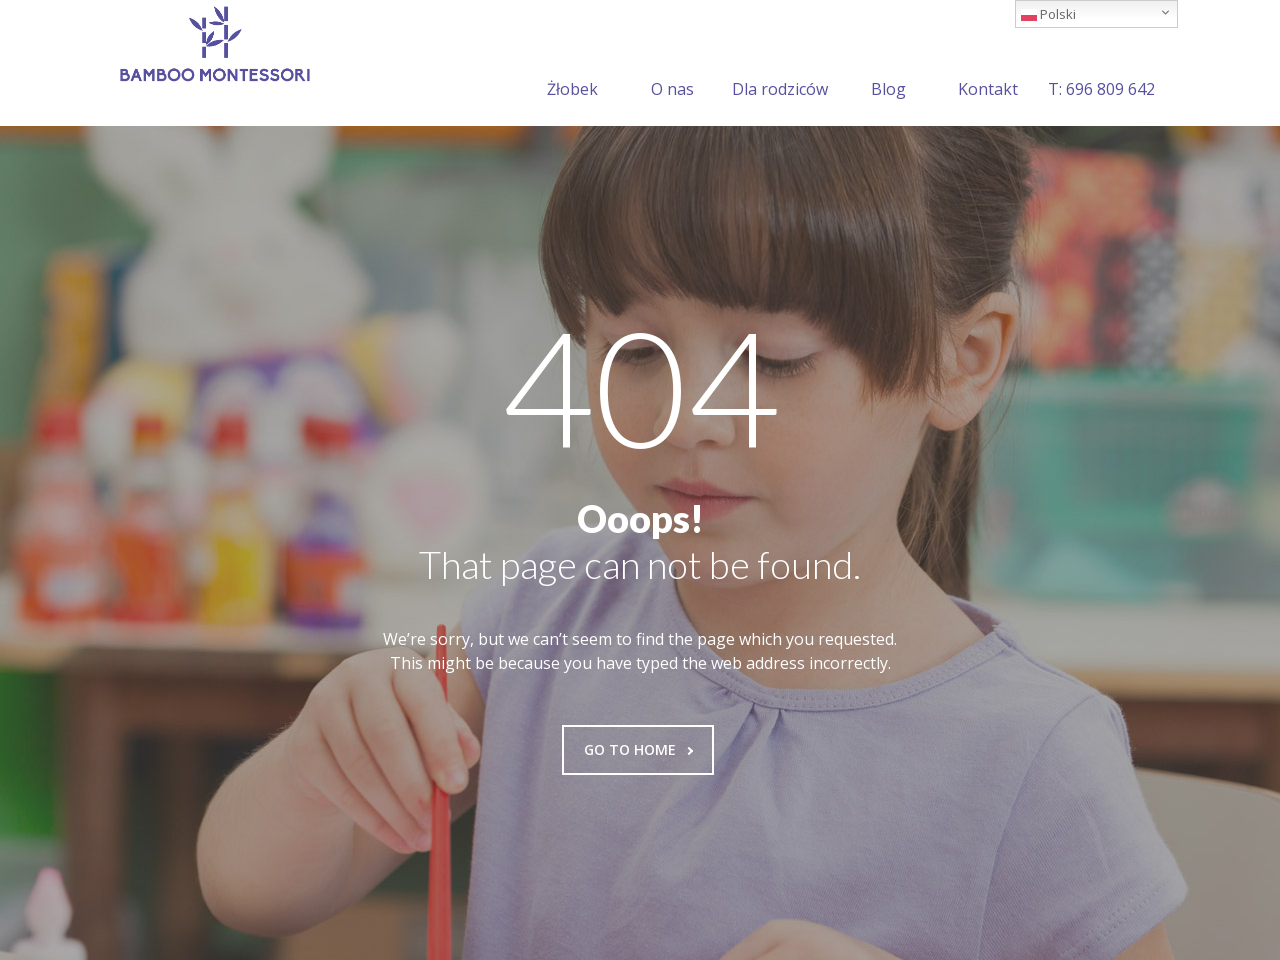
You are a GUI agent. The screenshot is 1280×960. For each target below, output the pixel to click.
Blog (888, 65)
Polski (1048, 14)
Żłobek (572, 65)
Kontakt (988, 65)
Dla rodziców (780, 65)
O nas (672, 65)
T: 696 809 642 (1101, 65)
